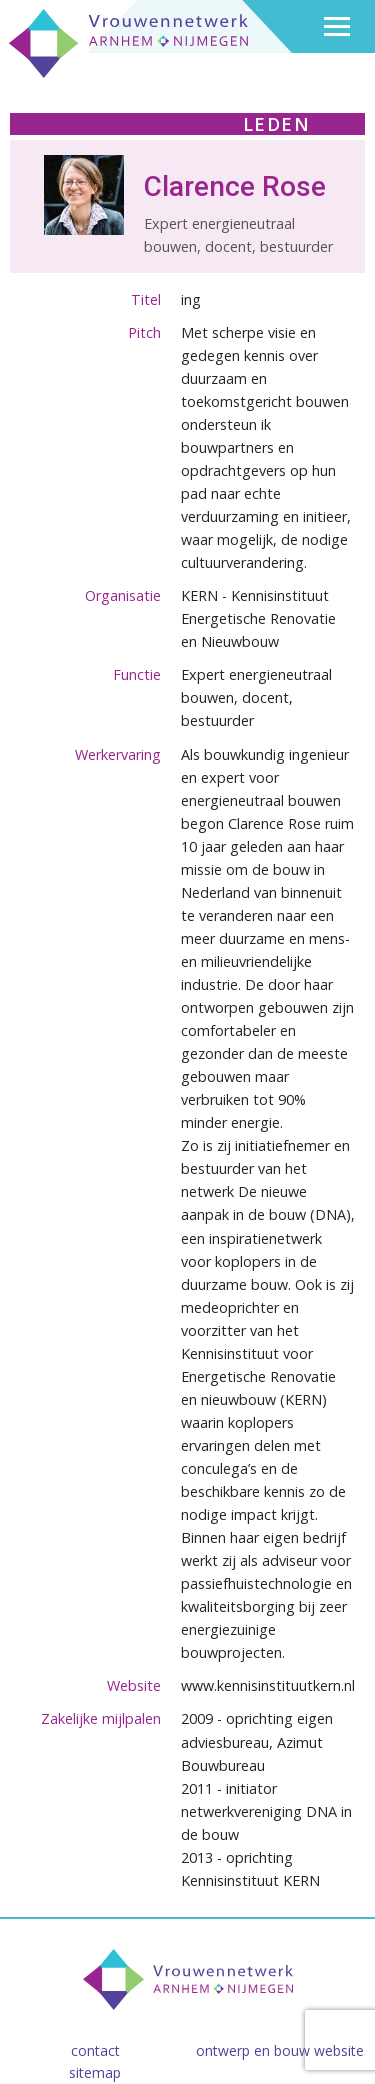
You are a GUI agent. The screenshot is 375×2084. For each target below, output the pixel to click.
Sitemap (95, 2072)
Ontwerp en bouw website (280, 2050)
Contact (95, 2050)
